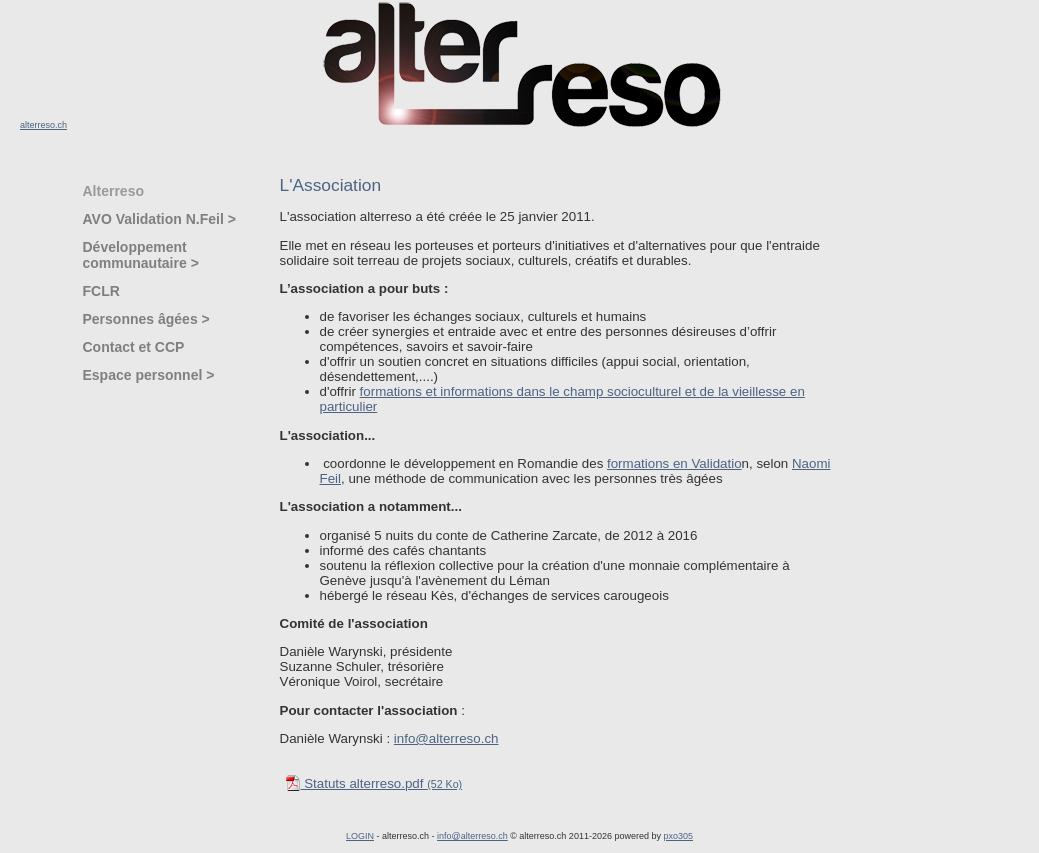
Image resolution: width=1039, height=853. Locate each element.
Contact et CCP (134, 347)
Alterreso (113, 191)
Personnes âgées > (146, 319)
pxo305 (678, 836)
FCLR (101, 291)
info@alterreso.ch (446, 738)
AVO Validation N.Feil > (159, 219)
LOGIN (360, 836)
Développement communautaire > (141, 255)
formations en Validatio (674, 463)
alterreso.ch (43, 125)
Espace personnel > (149, 375)
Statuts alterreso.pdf (374, 783)
